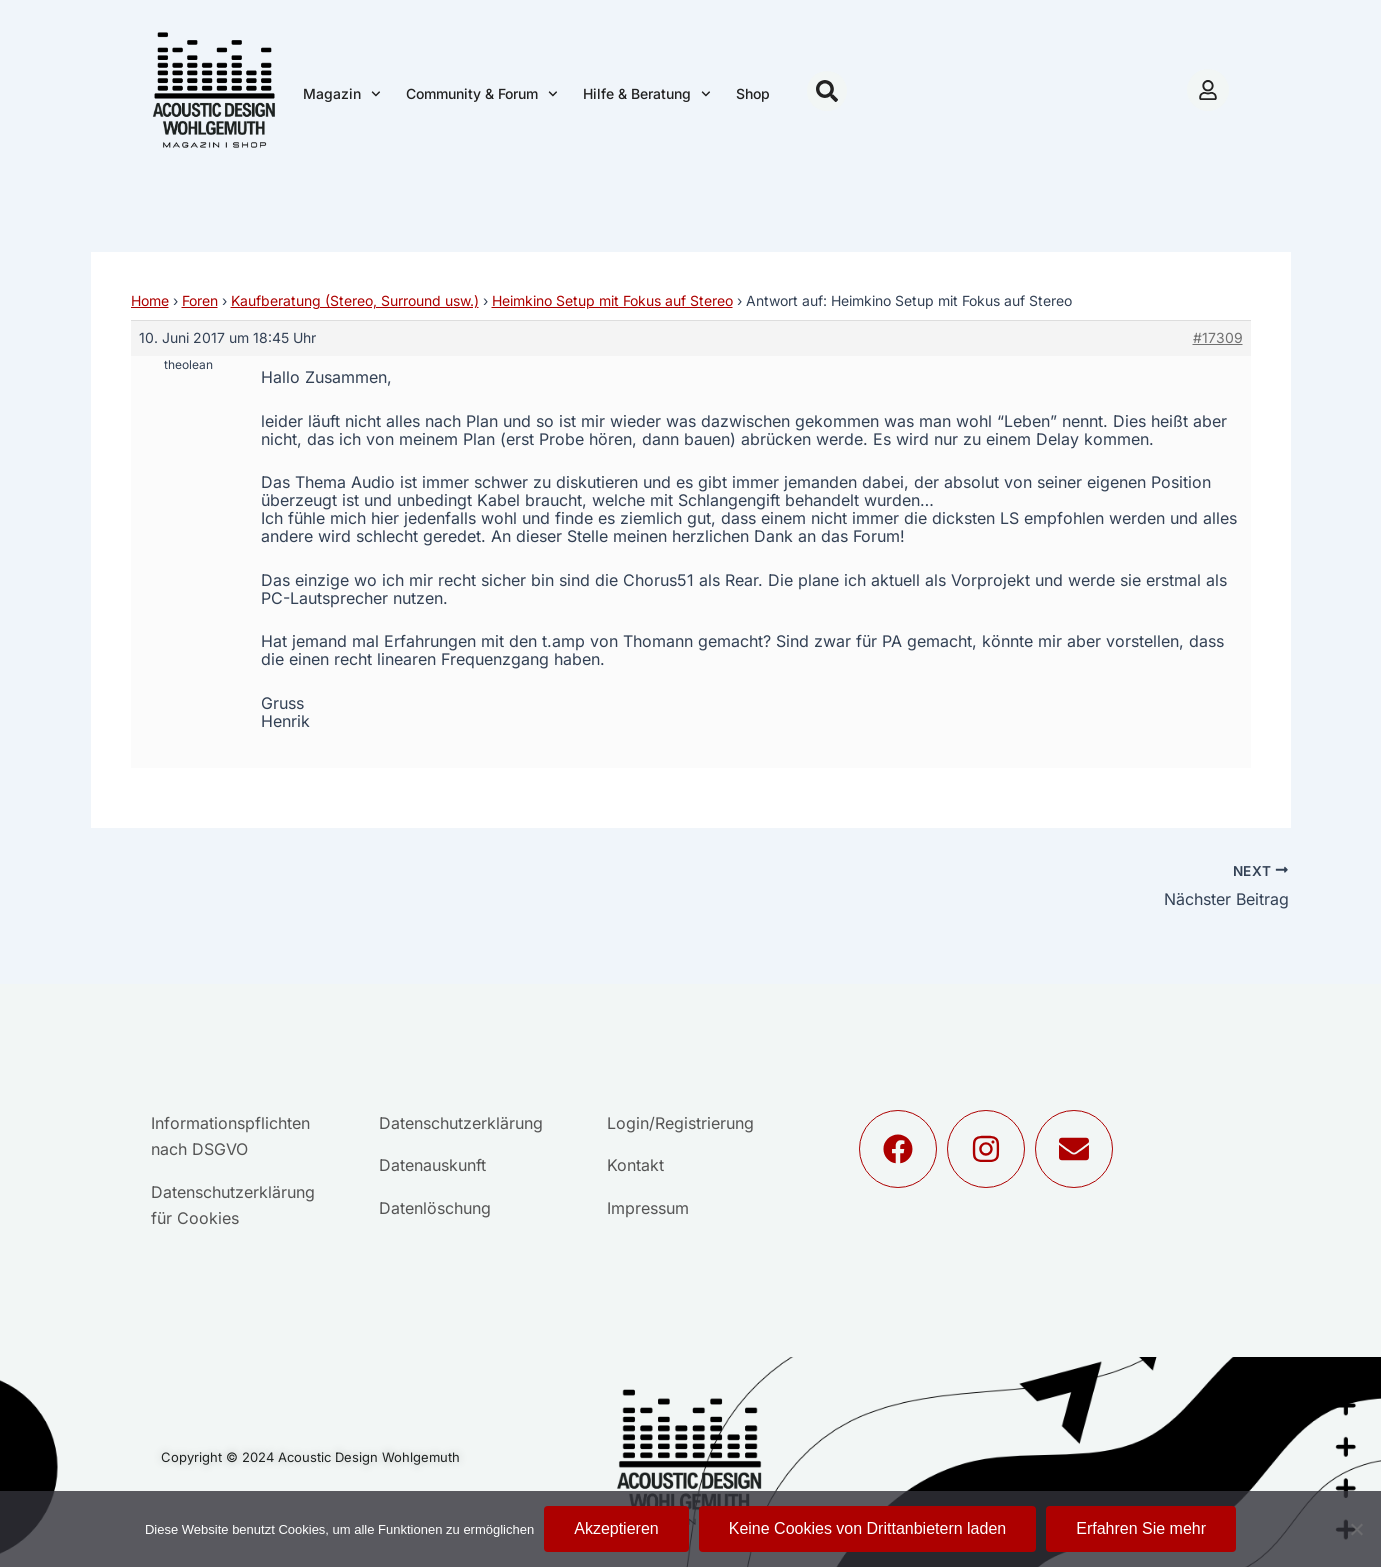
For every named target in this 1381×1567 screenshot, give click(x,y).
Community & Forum (482, 94)
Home (150, 300)
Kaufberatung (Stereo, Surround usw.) (355, 300)
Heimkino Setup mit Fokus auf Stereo (612, 300)
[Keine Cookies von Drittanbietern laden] (1356, 1529)
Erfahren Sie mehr (1141, 1528)
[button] (827, 91)
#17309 (1218, 337)
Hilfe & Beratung (647, 94)
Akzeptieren (616, 1528)
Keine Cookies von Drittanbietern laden (868, 1528)
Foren (200, 300)
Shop (753, 93)
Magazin (342, 94)
